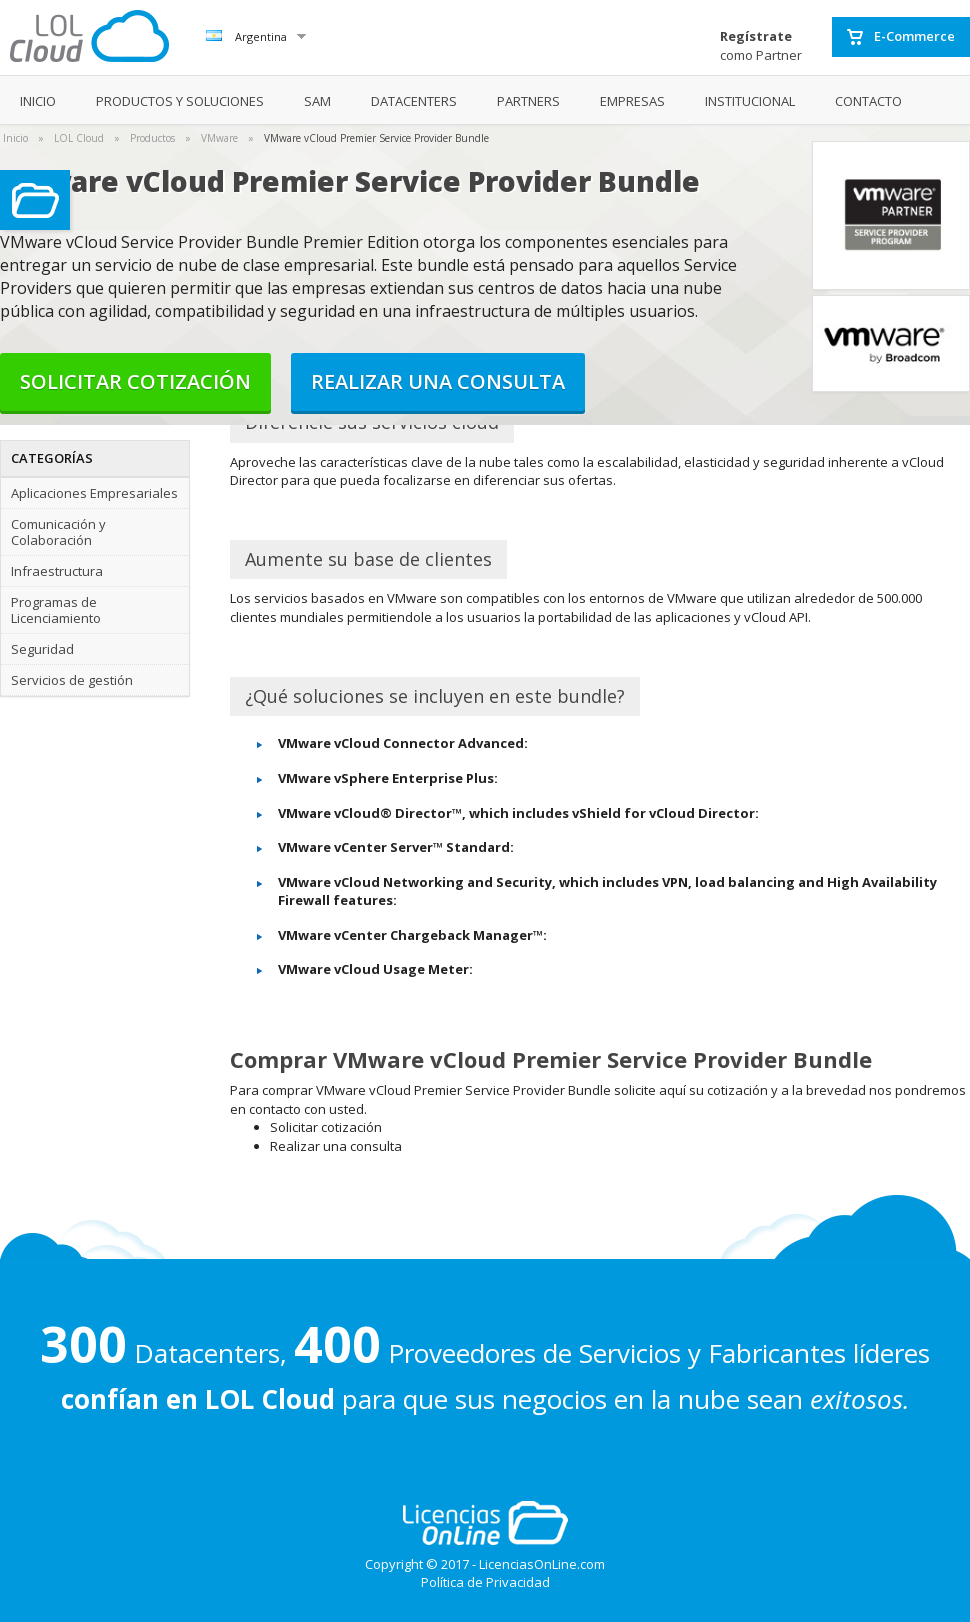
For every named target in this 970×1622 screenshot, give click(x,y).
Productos (152, 138)
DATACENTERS (414, 101)
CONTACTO (868, 101)
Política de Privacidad (485, 1582)
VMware (219, 138)
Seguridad (42, 649)
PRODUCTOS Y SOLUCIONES (180, 101)
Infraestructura (57, 571)
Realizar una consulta (438, 381)
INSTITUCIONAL (750, 101)
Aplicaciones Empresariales (94, 493)
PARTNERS (528, 101)
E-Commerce (901, 37)
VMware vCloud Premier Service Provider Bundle (376, 138)
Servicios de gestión (72, 680)
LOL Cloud (79, 138)
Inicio (15, 138)
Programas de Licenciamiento (56, 610)
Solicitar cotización (135, 381)
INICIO (38, 101)
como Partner (761, 45)
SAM (317, 101)
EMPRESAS (632, 101)
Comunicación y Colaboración (58, 532)
